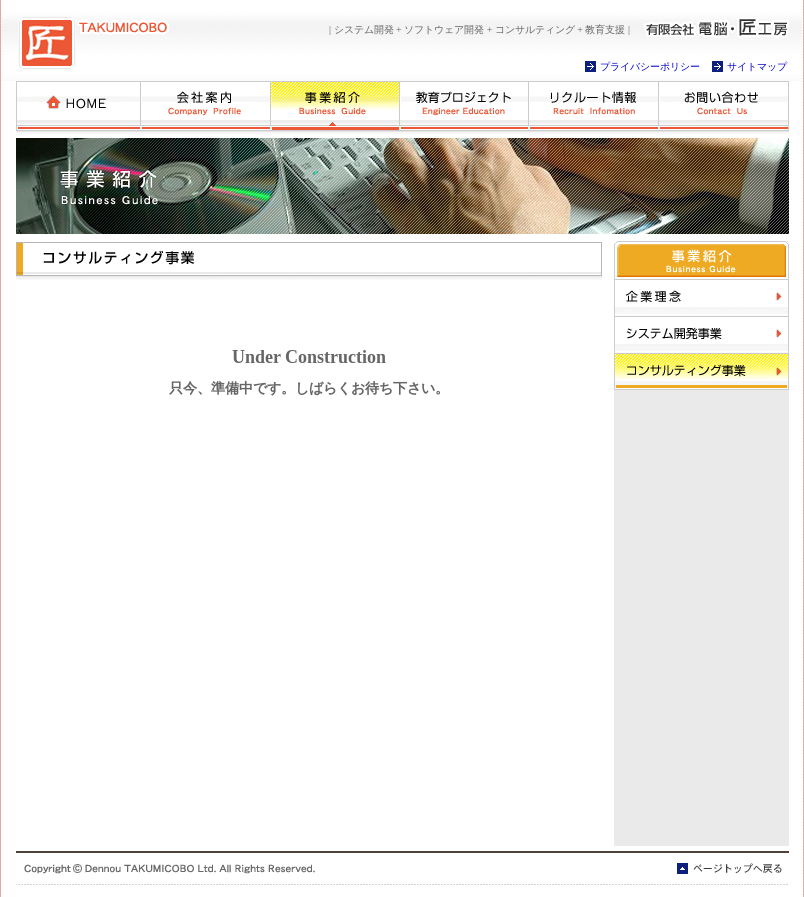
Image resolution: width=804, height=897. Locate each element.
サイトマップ (757, 66)
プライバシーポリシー (650, 66)
